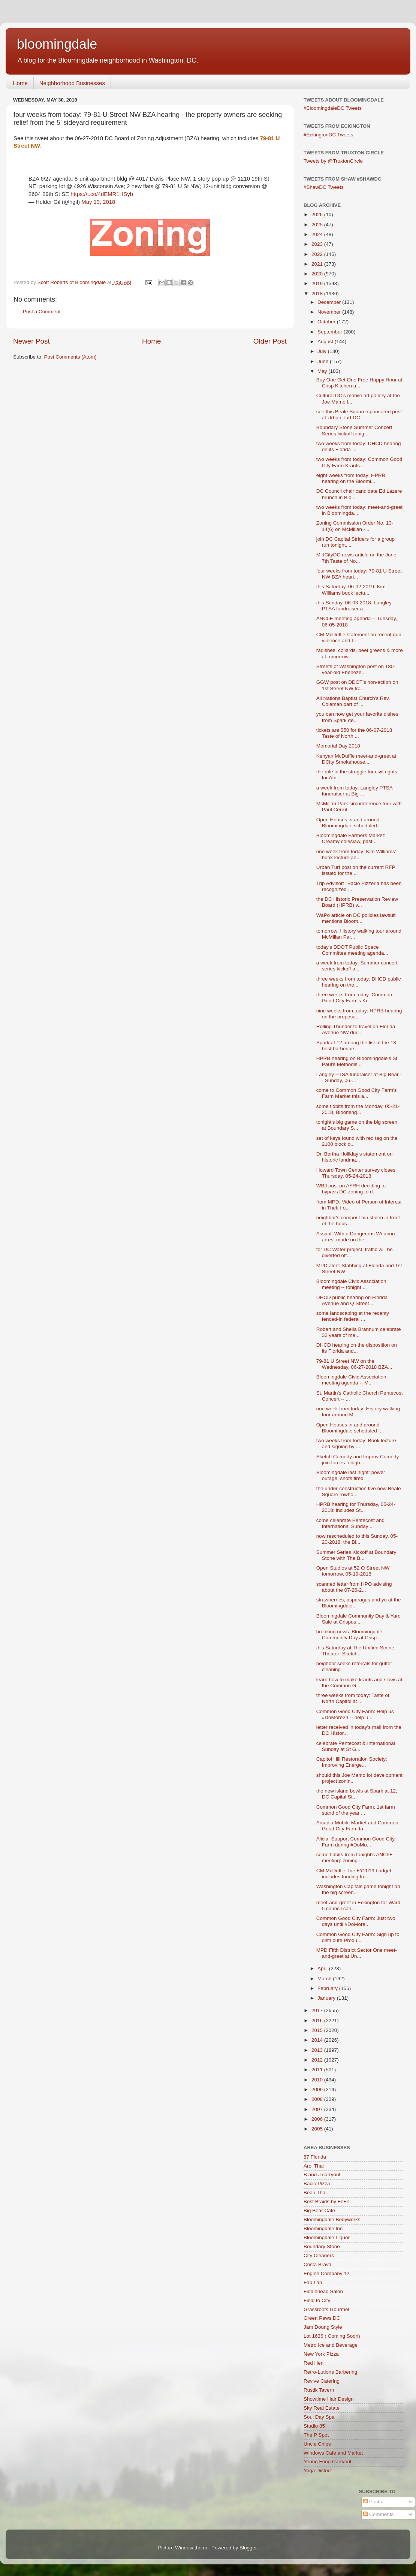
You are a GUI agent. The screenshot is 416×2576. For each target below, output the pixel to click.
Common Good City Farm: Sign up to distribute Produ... (358, 1937)
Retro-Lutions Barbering (330, 2372)
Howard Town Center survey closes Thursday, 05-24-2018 (355, 1173)
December (329, 302)
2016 (317, 2020)
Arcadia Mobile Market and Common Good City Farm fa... (357, 1825)
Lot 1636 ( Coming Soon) (332, 2336)
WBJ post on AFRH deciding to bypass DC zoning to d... (351, 1189)
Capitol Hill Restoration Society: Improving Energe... (351, 1762)
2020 (317, 274)
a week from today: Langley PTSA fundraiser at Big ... (354, 791)
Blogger (248, 2548)
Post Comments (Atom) (70, 357)
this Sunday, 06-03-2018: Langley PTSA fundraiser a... (354, 605)
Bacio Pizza (317, 2183)
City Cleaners (319, 2255)
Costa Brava (317, 2264)
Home (20, 83)
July (322, 351)
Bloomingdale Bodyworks (332, 2219)
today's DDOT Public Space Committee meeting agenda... (352, 950)
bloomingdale (57, 44)
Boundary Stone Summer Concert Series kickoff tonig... (354, 430)
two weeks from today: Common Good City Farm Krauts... (359, 462)
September (330, 332)
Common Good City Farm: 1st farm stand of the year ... (355, 1810)
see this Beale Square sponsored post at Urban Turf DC (359, 414)
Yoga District (318, 2470)
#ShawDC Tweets (324, 187)
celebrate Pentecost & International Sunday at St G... (355, 1746)
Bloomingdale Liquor (327, 2237)
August (326, 341)
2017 (317, 2010)
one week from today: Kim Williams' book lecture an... (356, 854)
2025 (317, 224)
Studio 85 (314, 2426)
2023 (317, 244)
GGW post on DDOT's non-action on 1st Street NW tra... (357, 685)
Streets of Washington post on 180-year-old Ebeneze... (355, 669)
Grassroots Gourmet (326, 2309)
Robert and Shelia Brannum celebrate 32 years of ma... (358, 1332)
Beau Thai (315, 2192)
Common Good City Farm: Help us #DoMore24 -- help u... (355, 1714)
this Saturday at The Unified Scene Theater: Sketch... (355, 1651)
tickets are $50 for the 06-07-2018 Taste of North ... (354, 733)
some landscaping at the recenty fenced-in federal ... (352, 1316)
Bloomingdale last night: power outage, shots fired (350, 1475)
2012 (317, 2060)
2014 (317, 2040)
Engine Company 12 (326, 2273)
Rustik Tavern (319, 2390)
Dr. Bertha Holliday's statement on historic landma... (354, 1157)
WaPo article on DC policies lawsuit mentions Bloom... (356, 918)
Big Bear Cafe (319, 2210)
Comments (378, 2514)
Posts (372, 2501)
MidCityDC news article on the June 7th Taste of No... (356, 558)
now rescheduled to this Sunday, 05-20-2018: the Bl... (357, 1539)
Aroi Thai (314, 2166)
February (328, 1988)
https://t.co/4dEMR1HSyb (101, 194)
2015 (317, 2030)
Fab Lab (313, 2282)
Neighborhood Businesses (72, 83)
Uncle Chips (317, 2444)
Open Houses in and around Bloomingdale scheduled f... (350, 822)
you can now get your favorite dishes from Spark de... (357, 717)
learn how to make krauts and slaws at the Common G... (359, 1682)
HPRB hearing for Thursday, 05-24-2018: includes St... (355, 1507)
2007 (317, 2109)
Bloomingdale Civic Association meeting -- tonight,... (351, 1284)
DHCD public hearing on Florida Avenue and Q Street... (352, 1300)
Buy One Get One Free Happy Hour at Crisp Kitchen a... (359, 383)
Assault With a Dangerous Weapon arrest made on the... (355, 1236)
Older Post (270, 341)
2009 (317, 2089)
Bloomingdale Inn (323, 2228)
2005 (317, 2129)
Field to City (317, 2300)
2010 (317, 2080)
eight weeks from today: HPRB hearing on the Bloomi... (350, 478)
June (323, 361)
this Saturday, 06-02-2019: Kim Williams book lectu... (351, 589)
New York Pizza (321, 2354)
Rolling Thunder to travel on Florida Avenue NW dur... (355, 1029)
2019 (317, 283)
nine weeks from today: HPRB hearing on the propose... (359, 1014)
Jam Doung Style (323, 2327)
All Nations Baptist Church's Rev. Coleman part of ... (353, 701)
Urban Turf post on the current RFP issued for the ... (355, 870)
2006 (317, 2119)
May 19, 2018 (98, 202)
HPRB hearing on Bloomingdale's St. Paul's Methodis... (357, 1061)
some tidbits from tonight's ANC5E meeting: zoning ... (354, 1857)
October (327, 321)
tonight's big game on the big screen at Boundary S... (356, 1125)
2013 (317, 2050)
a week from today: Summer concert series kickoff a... (357, 966)
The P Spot (316, 2435)
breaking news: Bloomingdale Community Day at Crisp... (349, 1634)
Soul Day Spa (319, 2417)
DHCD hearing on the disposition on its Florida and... (356, 1348)
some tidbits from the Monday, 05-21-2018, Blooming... (358, 1109)
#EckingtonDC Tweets (328, 135)
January (327, 1998)
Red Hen (313, 2363)
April (323, 1968)
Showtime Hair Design (329, 2399)
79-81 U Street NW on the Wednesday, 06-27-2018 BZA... (354, 1364)
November (329, 312)
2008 (317, 2099)
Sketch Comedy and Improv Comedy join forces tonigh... (357, 1459)
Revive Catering (322, 2381)
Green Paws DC (322, 2318)
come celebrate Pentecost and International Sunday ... (350, 1523)
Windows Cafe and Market (333, 2453)
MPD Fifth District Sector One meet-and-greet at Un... (356, 1953)
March (325, 1978)
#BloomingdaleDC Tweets (333, 108)
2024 (317, 234)
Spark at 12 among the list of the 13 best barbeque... (356, 1045)
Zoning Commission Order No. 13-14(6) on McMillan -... (355, 526)
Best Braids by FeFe (326, 2201)
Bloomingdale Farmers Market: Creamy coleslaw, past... (351, 838)
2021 (317, 264)
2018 (317, 293)
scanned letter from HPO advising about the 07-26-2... (354, 1587)
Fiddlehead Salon (323, 2291)
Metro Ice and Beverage (331, 2345)
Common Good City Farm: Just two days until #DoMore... (355, 1921)
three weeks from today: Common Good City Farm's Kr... (354, 997)
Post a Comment (42, 311)
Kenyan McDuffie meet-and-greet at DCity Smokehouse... (356, 759)
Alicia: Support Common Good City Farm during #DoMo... (355, 1842)
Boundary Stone (322, 2246)
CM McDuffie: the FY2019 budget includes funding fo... (353, 1873)
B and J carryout (322, 2174)
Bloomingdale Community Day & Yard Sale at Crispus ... (358, 1619)
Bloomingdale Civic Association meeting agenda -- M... (351, 1380)
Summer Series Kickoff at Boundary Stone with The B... (356, 1555)
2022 (317, 254)
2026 (317, 214)
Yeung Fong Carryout (328, 2461)
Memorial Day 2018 (338, 746)
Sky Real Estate (322, 2408)
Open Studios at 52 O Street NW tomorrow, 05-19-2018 (353, 1571)
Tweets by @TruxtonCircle (333, 161)
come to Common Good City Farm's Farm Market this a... (356, 1093)
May (322, 371)
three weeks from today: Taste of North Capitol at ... (352, 1698)
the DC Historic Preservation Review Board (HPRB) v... (357, 902)
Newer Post (31, 341)
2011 (317, 2069)
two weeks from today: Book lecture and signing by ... (356, 1443)
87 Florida (315, 2157)
